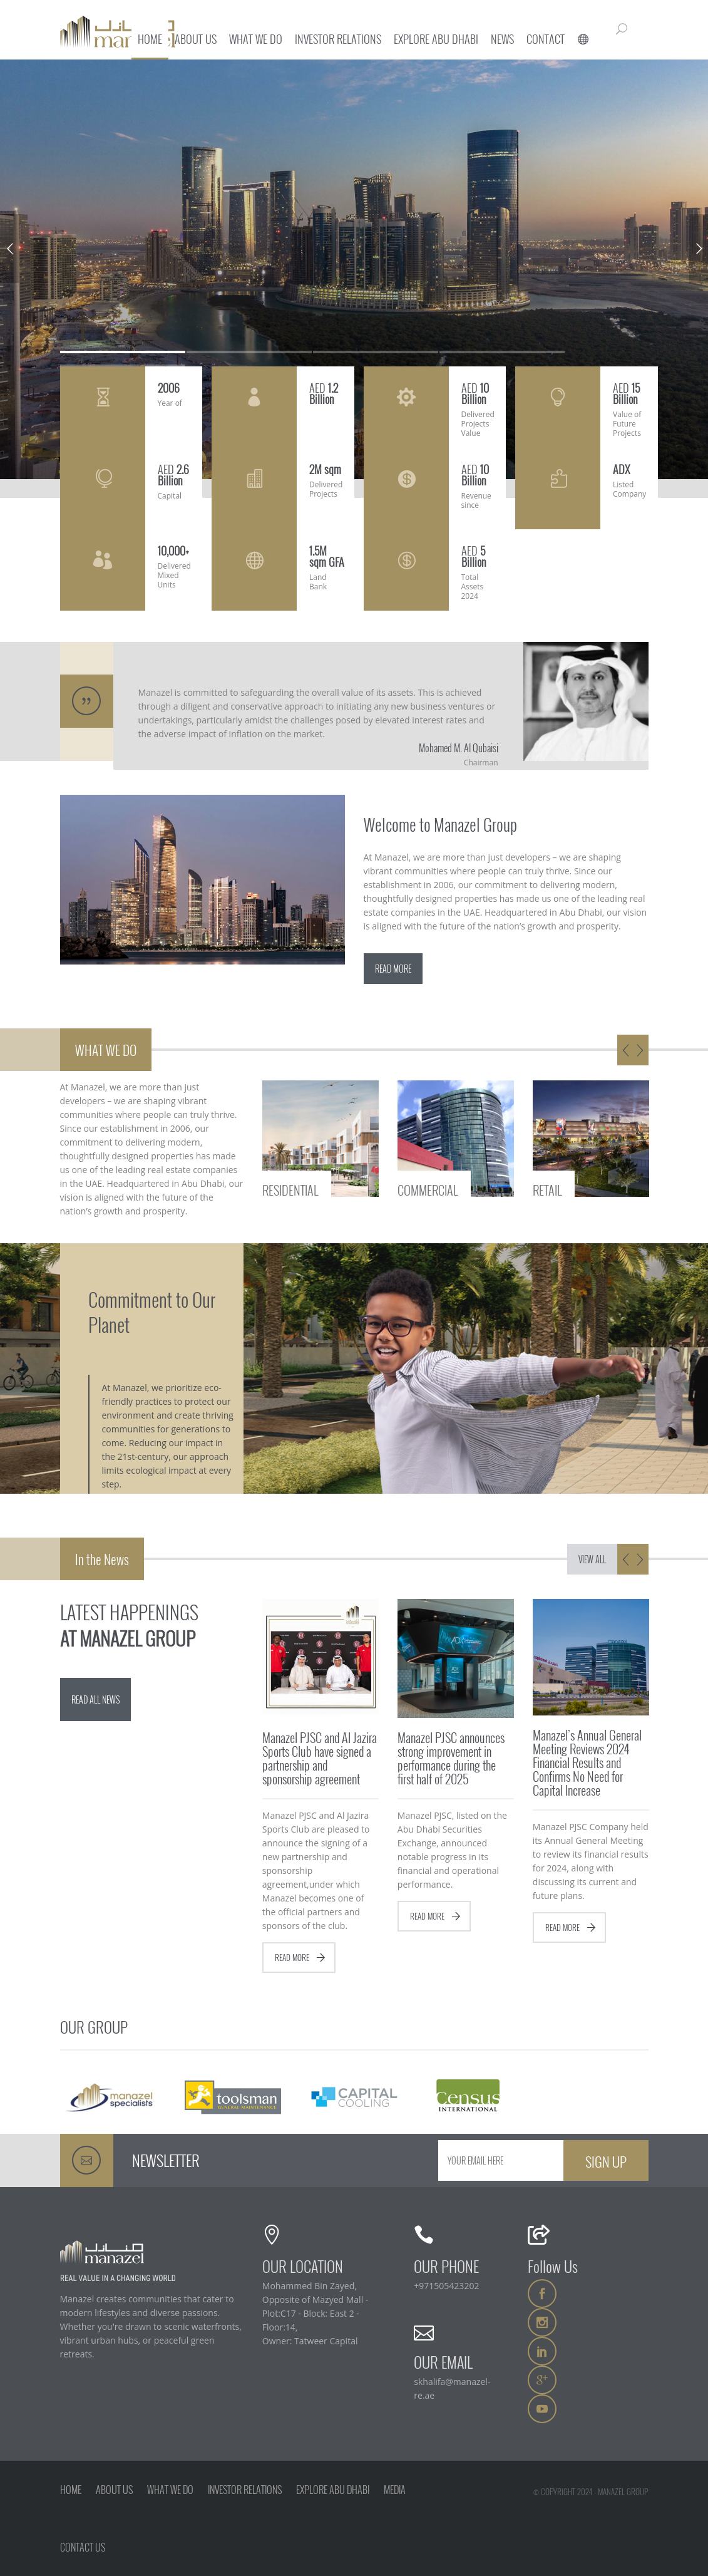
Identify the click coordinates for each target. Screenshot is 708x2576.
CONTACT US (82, 2547)
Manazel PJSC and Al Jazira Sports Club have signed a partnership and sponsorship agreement (319, 1758)
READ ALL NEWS (95, 1699)
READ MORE (393, 968)
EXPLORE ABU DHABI (332, 2489)
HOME (70, 2489)
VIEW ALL (592, 1559)
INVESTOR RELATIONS (245, 2489)
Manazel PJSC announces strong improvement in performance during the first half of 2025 (451, 1758)
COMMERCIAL (428, 1189)
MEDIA (395, 2489)
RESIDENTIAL (290, 1189)
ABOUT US (114, 2489)
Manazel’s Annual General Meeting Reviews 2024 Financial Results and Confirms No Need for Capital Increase (587, 1762)
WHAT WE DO (170, 2489)
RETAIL (547, 1189)
